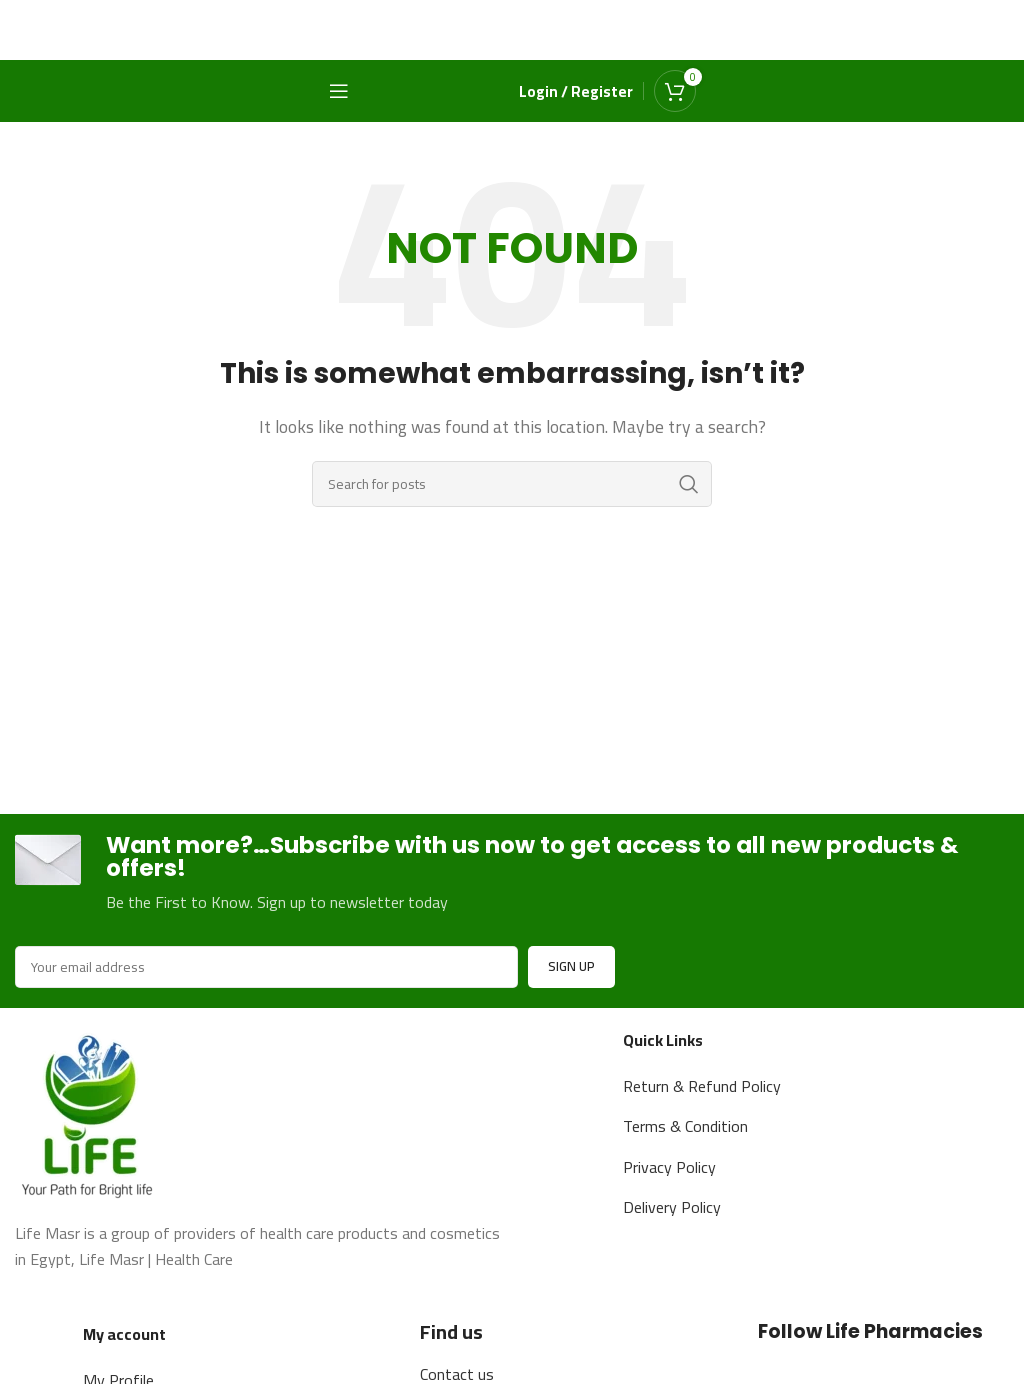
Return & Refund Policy (702, 1087)
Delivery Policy (672, 1209)
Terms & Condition (685, 1128)
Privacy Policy (669, 1168)
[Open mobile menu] (339, 91)
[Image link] (90, 1114)
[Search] (512, 484)
